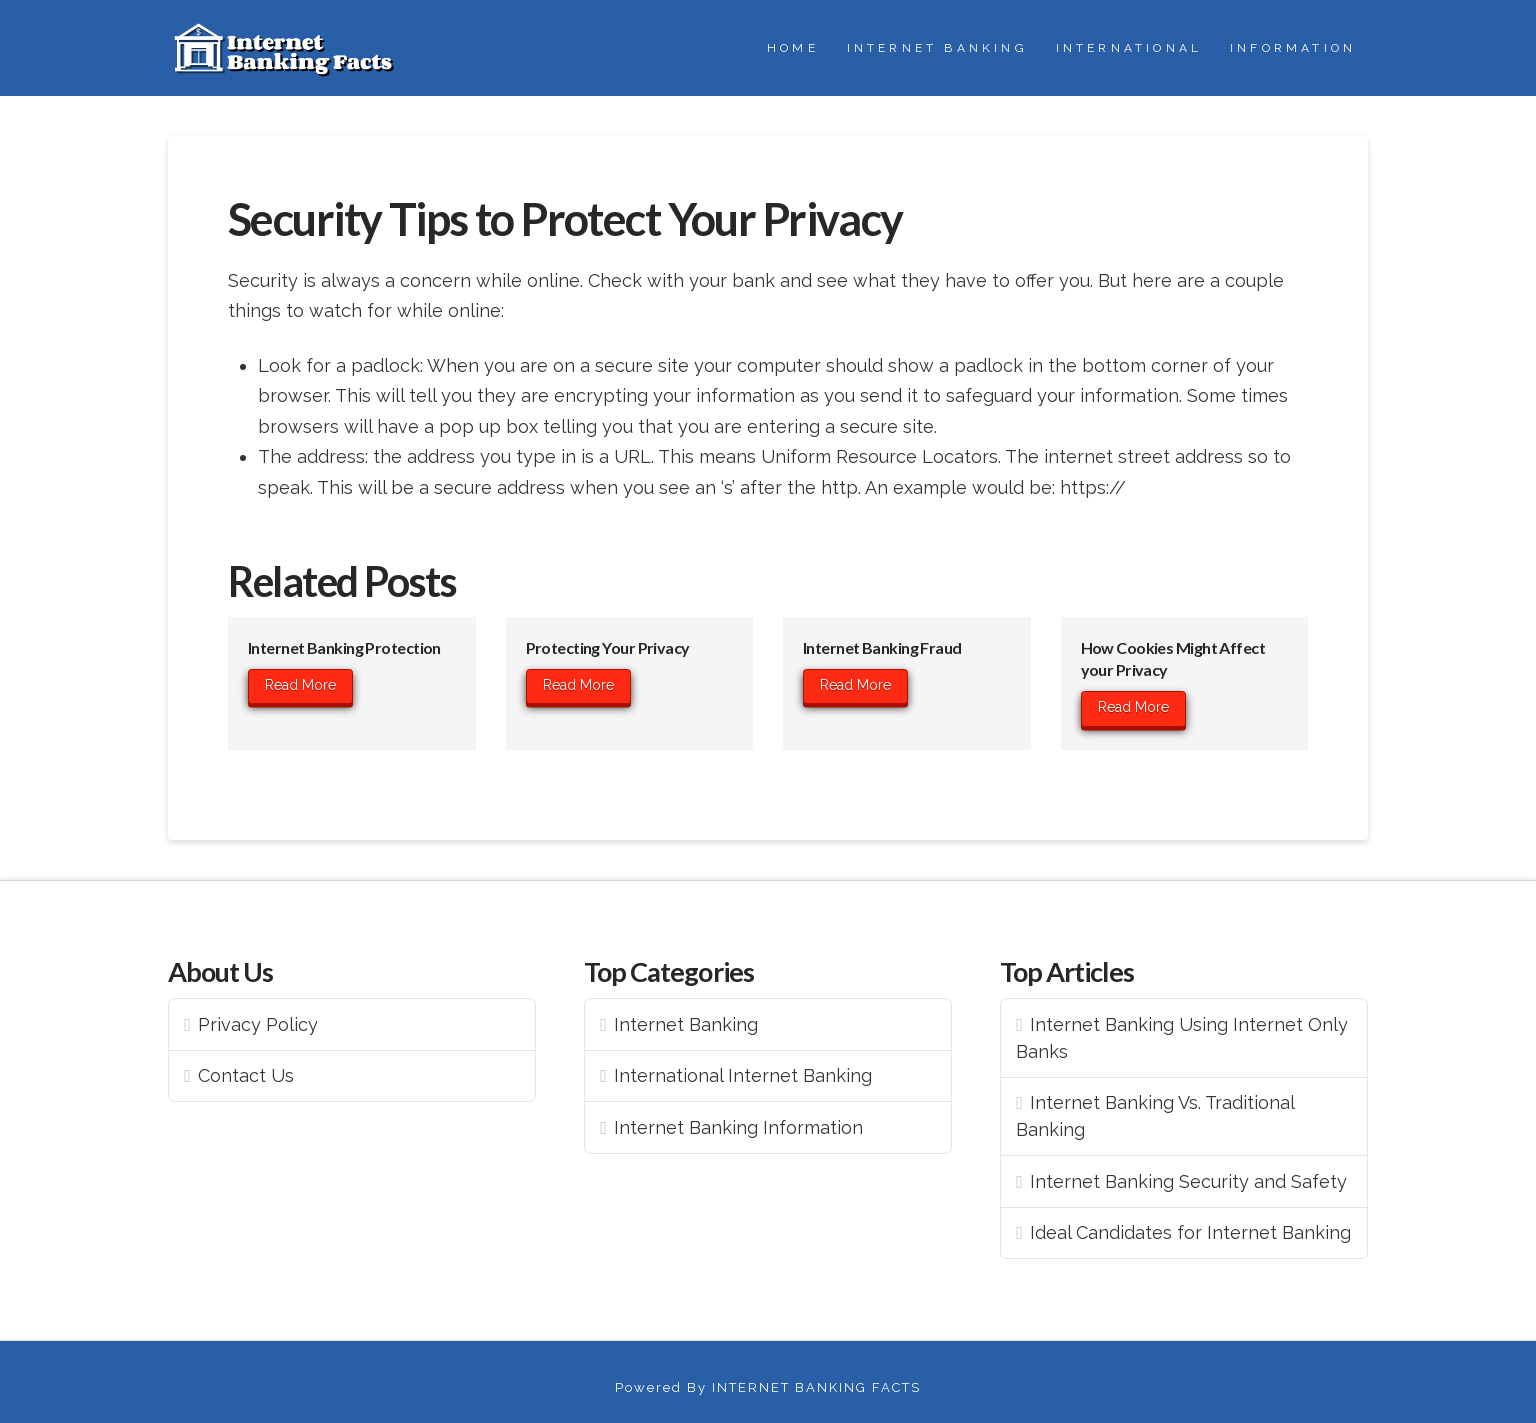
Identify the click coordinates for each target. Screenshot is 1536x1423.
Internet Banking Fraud (882, 647)
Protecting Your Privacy (608, 647)
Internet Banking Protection (344, 647)
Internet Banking (686, 1024)
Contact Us (246, 1075)
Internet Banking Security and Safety (1188, 1181)
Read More (300, 685)
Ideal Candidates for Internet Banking (1190, 1232)
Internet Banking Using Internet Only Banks (1182, 1038)
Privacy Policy (258, 1024)
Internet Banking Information (738, 1127)
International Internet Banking (743, 1075)
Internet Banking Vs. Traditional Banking (1155, 1116)
